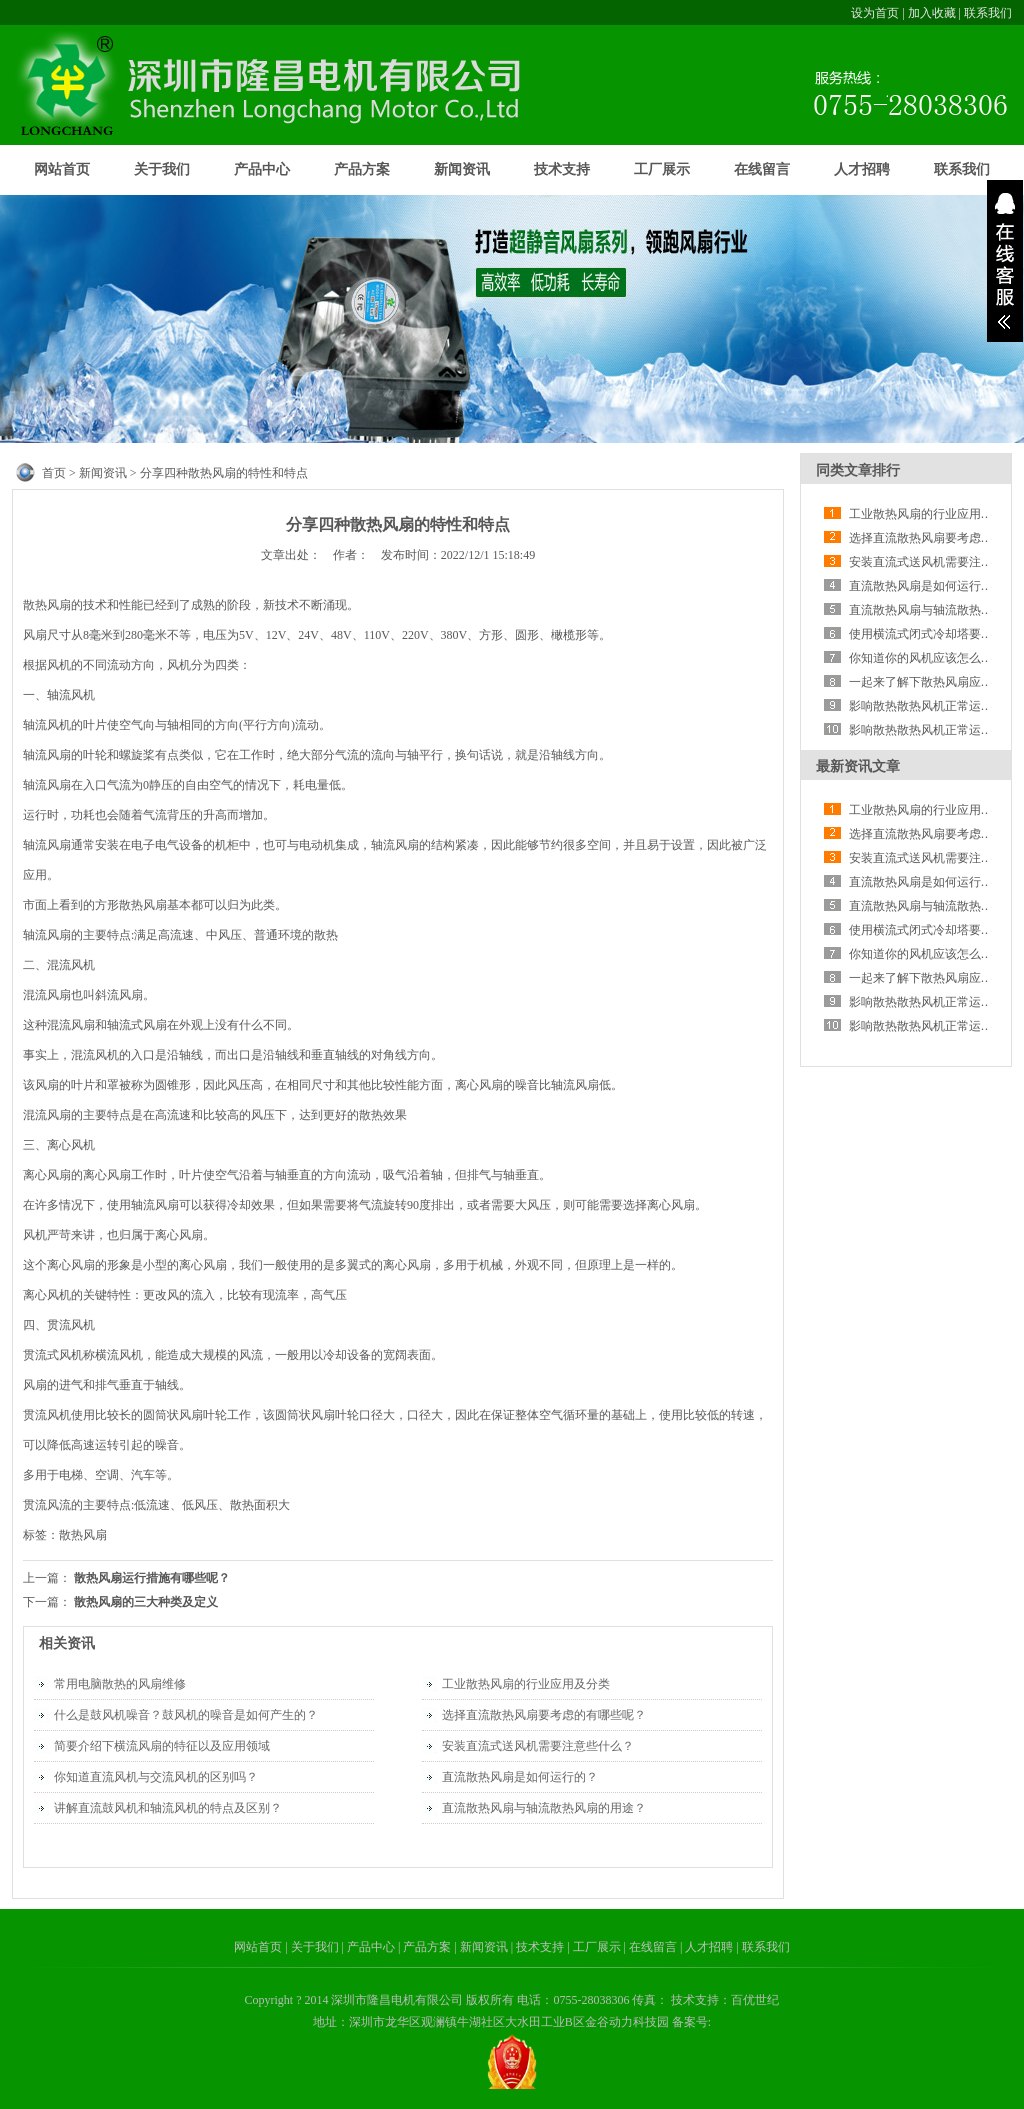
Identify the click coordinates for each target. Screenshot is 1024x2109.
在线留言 (762, 169)
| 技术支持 (539, 1947)
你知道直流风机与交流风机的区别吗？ (156, 1777)
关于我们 (162, 169)
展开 (1005, 261)
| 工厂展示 (595, 1947)
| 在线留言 (652, 1947)
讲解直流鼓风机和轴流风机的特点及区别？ (168, 1808)
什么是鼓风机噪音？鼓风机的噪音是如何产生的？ (186, 1715)
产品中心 (262, 169)
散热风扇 (83, 1535)
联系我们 (988, 13)
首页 (54, 473)
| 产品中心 (370, 1947)
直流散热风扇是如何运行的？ (520, 1777)
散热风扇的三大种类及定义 (146, 1602)
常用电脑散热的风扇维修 (120, 1684)
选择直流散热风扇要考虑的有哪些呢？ (544, 1715)
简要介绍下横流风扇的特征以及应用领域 (162, 1746)
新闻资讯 (462, 169)
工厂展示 (662, 169)
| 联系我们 (762, 1947)
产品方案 (362, 169)
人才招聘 (862, 169)
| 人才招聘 (708, 1947)
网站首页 (62, 169)
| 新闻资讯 (482, 1947)
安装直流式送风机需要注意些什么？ (538, 1746)
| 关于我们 (313, 1947)
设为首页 (875, 13)
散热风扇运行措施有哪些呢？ (152, 1578)
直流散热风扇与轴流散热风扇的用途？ (544, 1808)
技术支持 (562, 169)
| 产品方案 (426, 1947)
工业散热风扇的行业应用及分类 (526, 1684)
